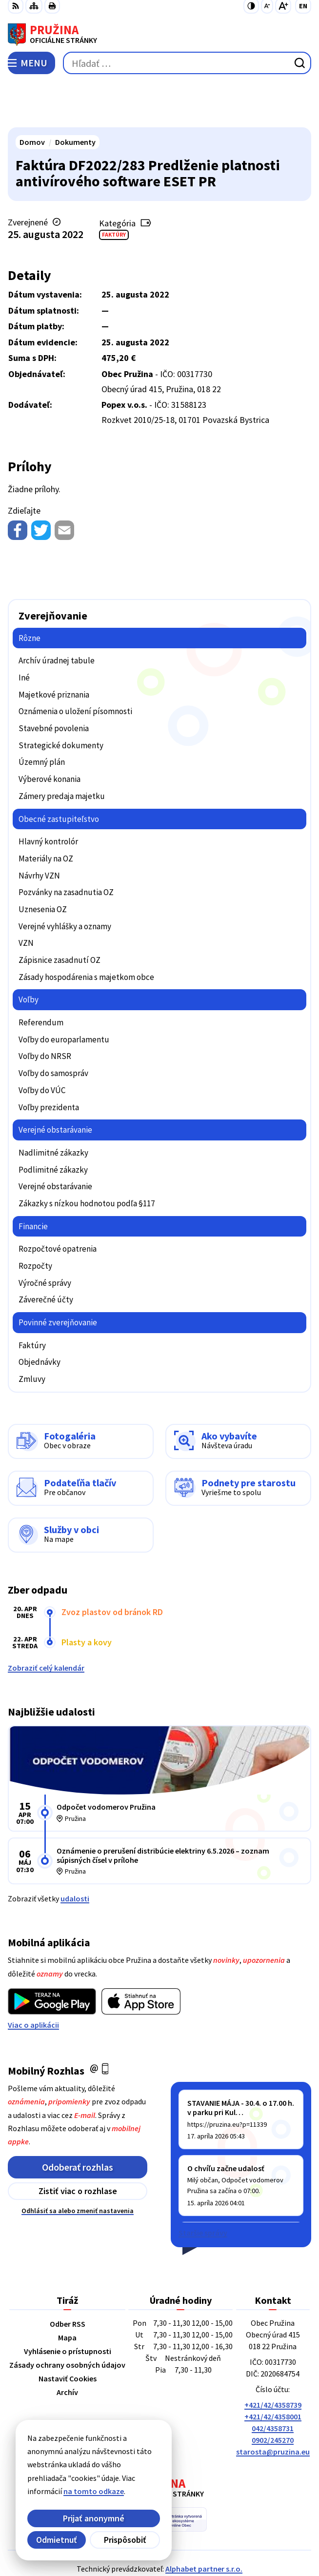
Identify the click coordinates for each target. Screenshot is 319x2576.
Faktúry (114, 189)
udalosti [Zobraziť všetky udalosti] (74, 1853)
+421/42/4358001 (272, 2371)
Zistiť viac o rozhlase (78, 2145)
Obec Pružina (186, 2536)
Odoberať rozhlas (77, 2121)
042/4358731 (273, 2383)
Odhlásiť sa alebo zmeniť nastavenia (77, 2165)
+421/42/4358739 (272, 2359)
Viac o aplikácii (33, 1979)
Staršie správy (203, 2187)
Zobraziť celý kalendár (46, 1622)
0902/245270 (273, 2394)
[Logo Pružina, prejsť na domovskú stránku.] (159, 34)
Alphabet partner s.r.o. (203, 2523)
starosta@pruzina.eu (273, 2406)
